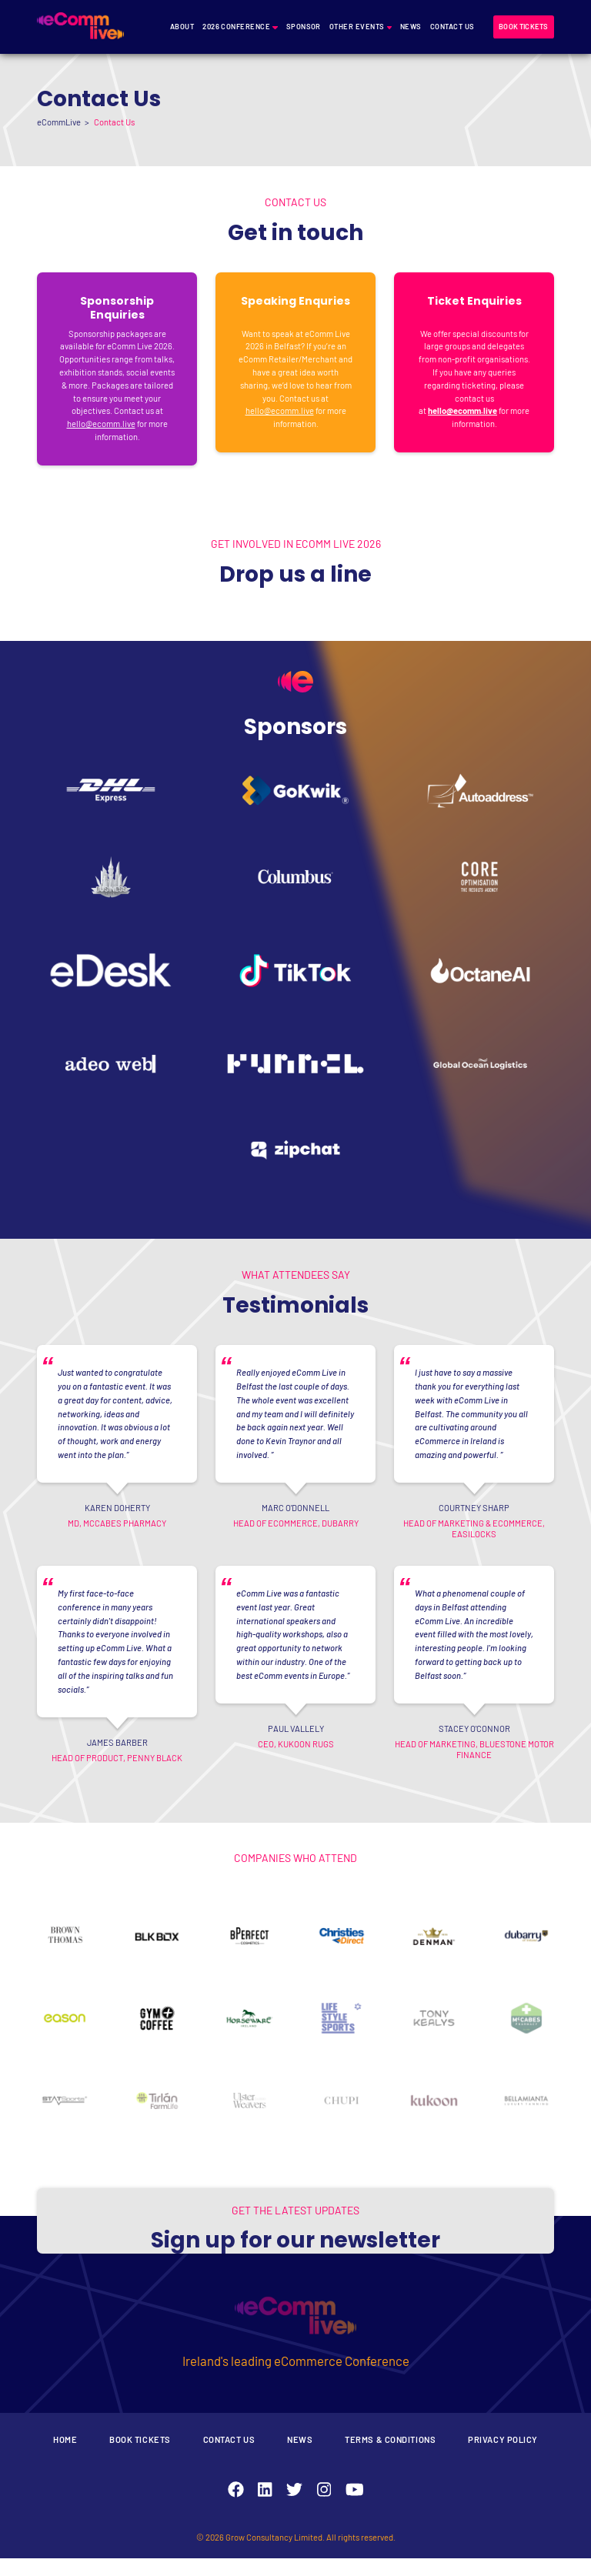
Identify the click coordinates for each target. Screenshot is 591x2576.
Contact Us (452, 26)
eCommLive (59, 122)
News (411, 26)
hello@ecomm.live (101, 424)
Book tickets (523, 26)
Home (65, 2457)
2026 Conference (236, 26)
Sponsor (303, 26)
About (182, 26)
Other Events (357, 26)
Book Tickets (140, 2457)
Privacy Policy (503, 2457)
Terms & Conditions (390, 2457)
